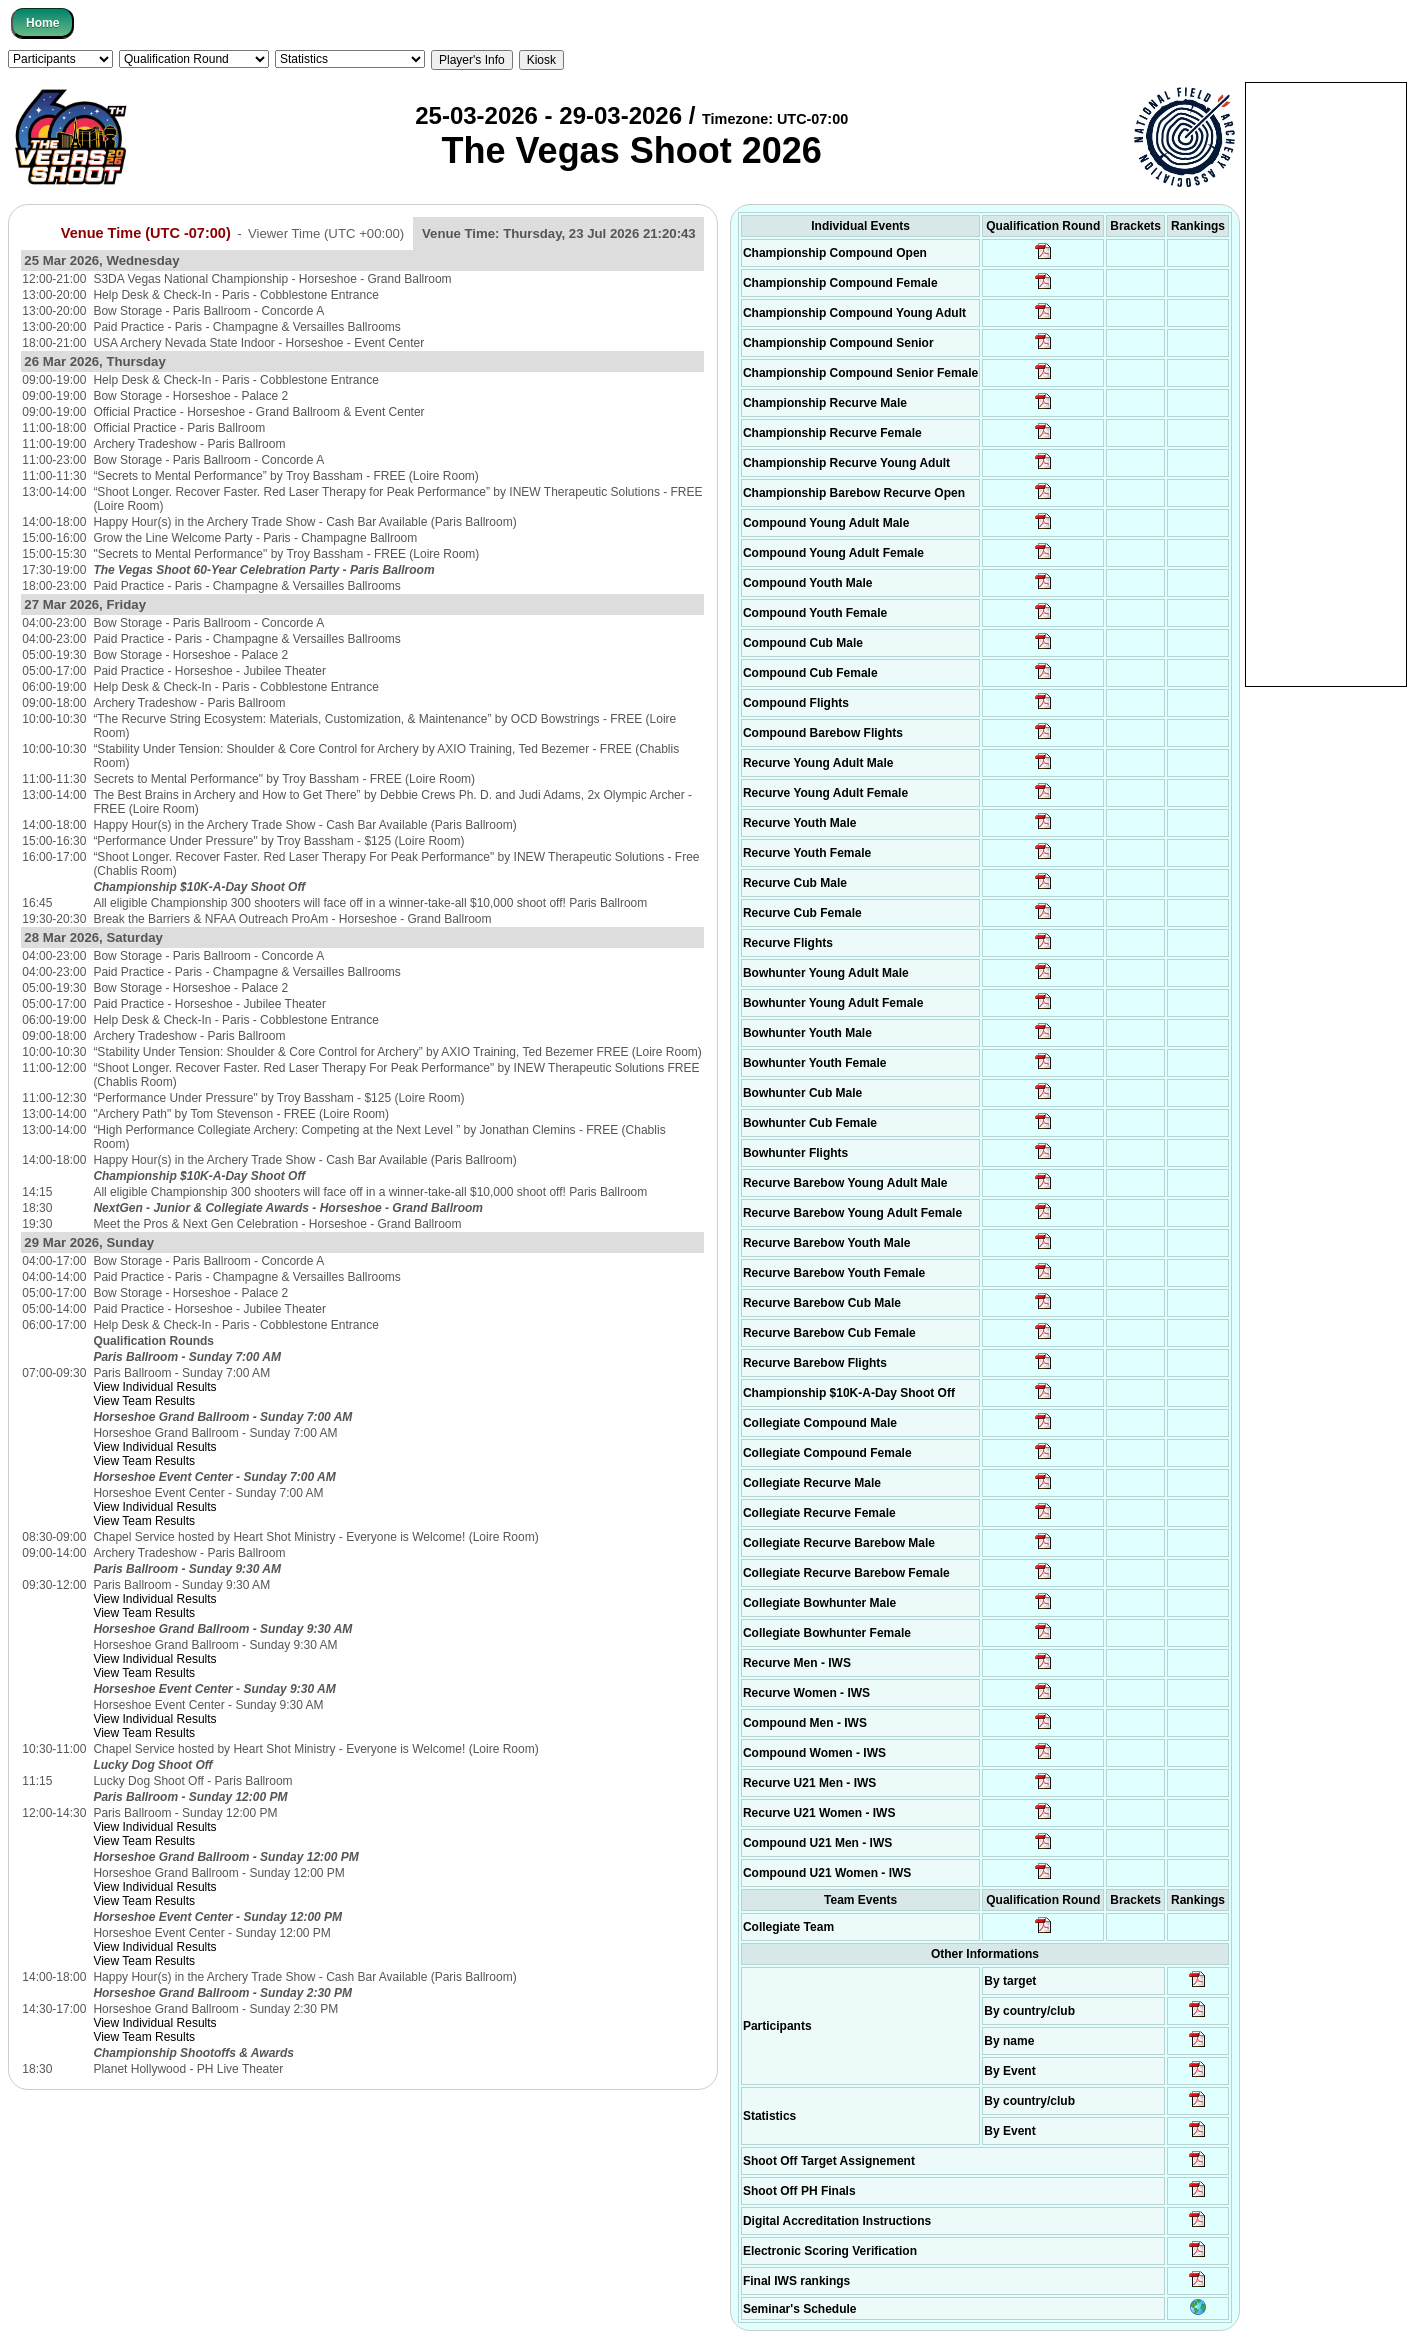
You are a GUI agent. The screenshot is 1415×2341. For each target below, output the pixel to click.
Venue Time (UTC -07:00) (146, 233)
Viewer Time (326, 233)
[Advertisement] (1326, 383)
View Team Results (144, 1401)
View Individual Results (154, 1387)
